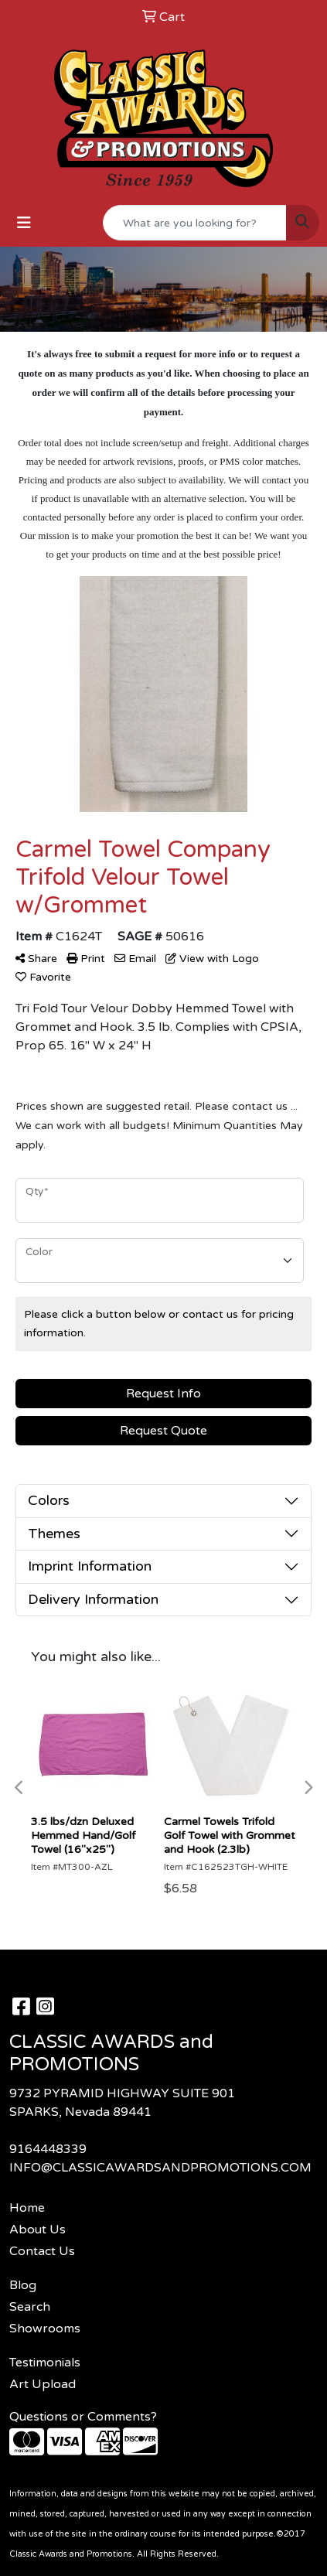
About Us (37, 2229)
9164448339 (48, 2149)
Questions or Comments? (83, 2416)
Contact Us (42, 2251)
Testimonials (44, 2362)
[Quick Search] (195, 223)
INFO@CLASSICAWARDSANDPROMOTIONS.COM (160, 2167)
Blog (22, 2285)
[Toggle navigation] (24, 223)
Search (29, 2307)
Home (27, 2208)
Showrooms (44, 2328)
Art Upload (42, 2384)
